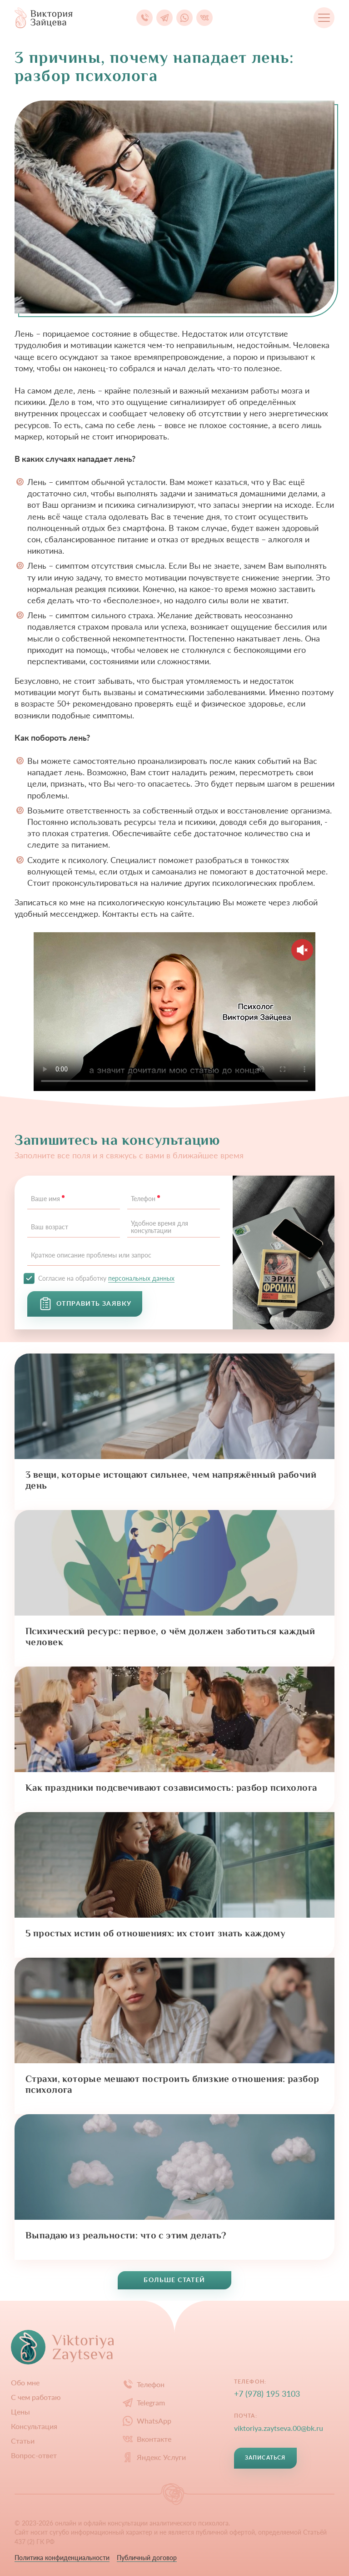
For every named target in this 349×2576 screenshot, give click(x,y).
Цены (20, 2411)
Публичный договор (147, 2557)
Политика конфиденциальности (62, 2557)
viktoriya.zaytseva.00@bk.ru (278, 2428)
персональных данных (141, 1278)
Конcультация (34, 2426)
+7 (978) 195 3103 (267, 2394)
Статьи (23, 2441)
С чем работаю (36, 2397)
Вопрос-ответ (34, 2455)
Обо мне (25, 2382)
